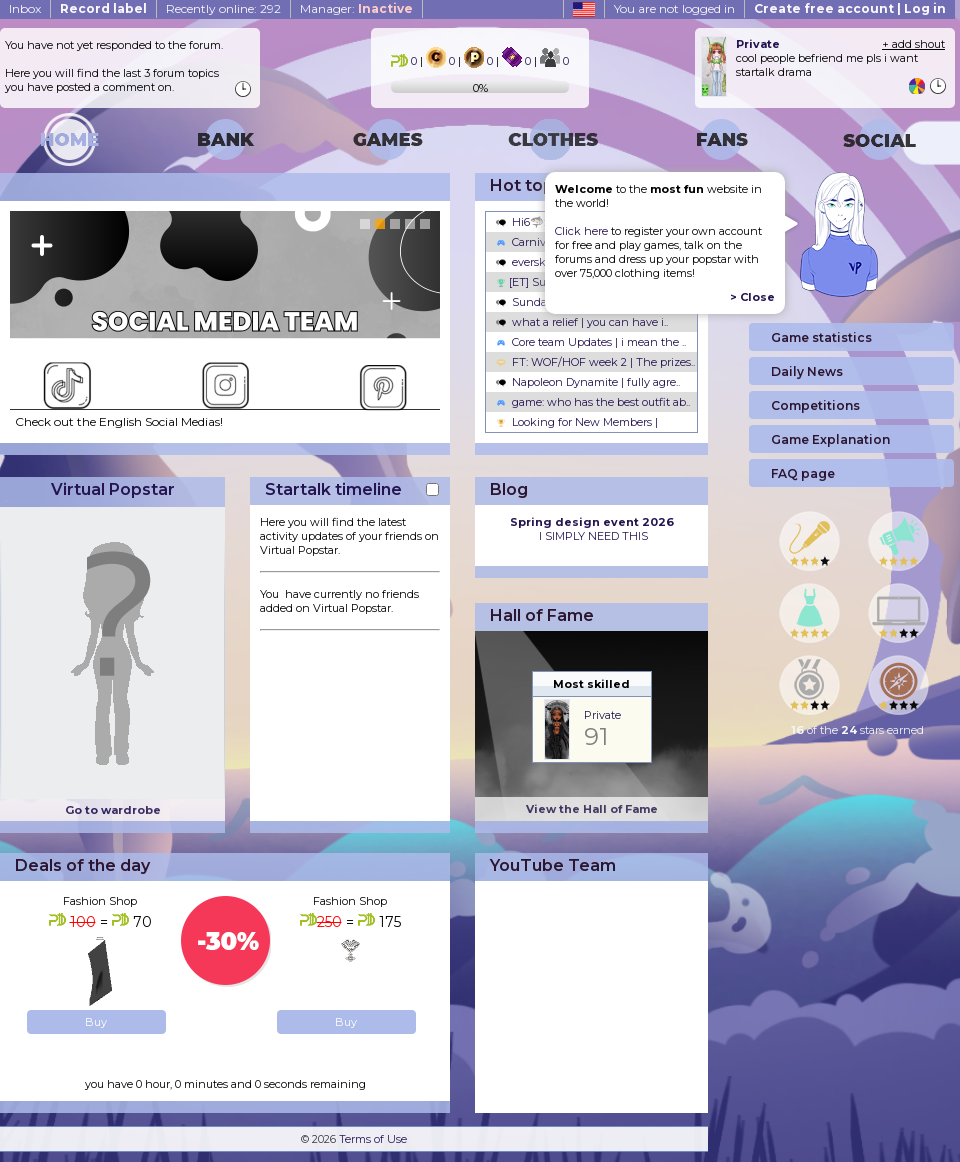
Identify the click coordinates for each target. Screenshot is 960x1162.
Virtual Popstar (113, 489)
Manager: (356, 8)
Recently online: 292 (223, 8)
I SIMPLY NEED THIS (592, 529)
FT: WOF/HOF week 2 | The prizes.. (595, 362)
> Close (752, 297)
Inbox (25, 8)
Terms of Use (373, 1139)
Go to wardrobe (113, 810)
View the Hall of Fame (592, 809)
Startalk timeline (333, 489)
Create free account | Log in (850, 8)
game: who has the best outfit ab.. (593, 402)
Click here (581, 231)
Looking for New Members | (577, 422)
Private (602, 715)
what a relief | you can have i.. (582, 322)
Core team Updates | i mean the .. (591, 342)
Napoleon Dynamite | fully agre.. (588, 382)
